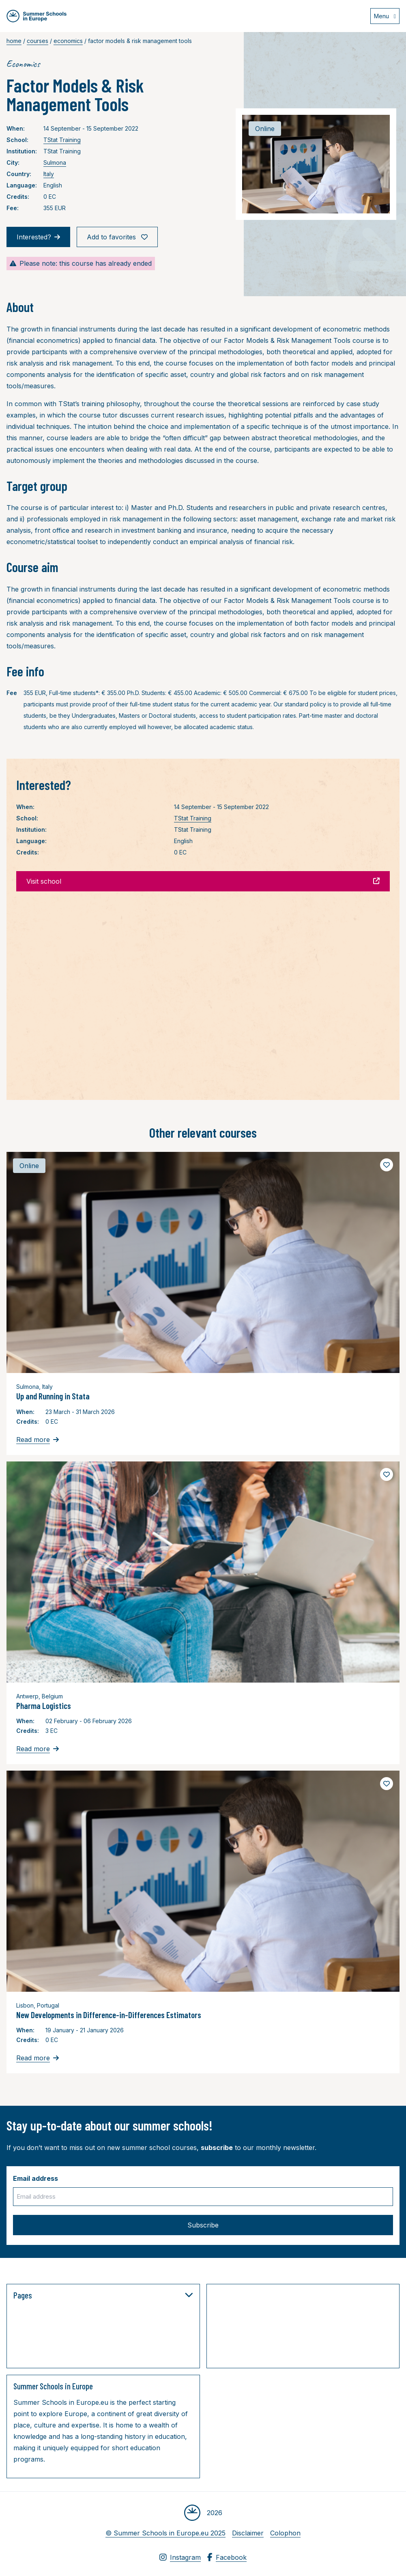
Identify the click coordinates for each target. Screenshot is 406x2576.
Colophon (285, 2533)
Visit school (203, 881)
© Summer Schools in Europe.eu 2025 (165, 2533)
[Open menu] (385, 16)
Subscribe (203, 2225)
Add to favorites (117, 237)
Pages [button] (103, 2295)
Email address (35, 2178)
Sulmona (54, 162)
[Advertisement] (294, 2327)
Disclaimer (248, 2533)
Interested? (38, 237)
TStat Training (62, 139)
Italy (48, 173)
